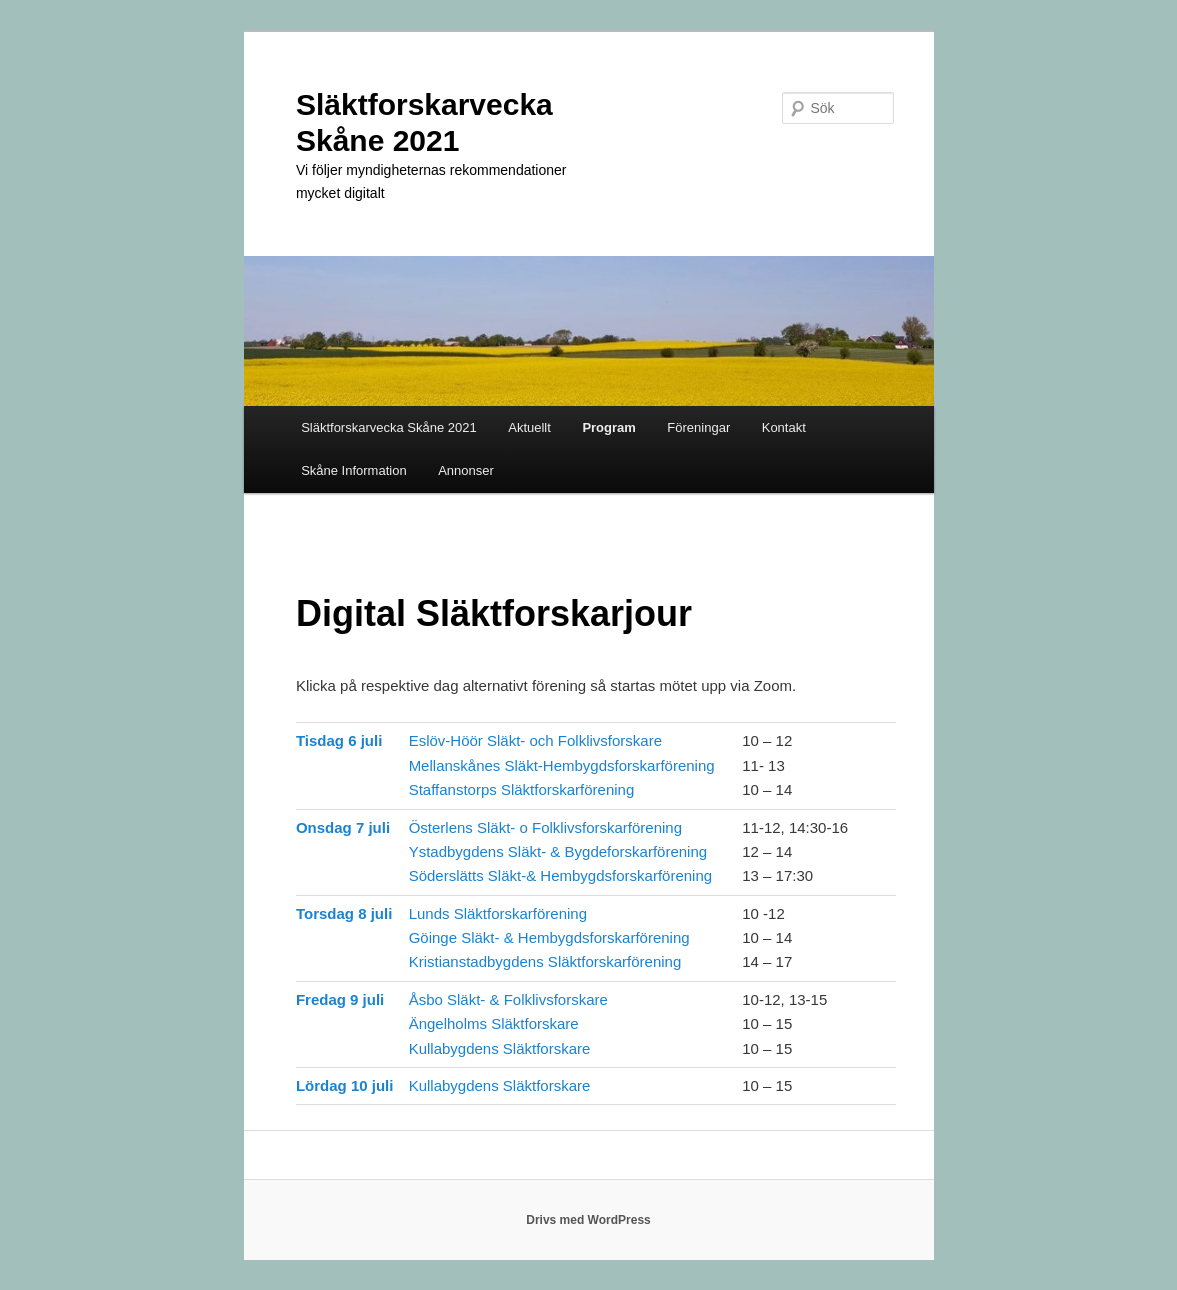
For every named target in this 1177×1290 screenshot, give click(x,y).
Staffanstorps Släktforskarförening (522, 789)
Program (608, 427)
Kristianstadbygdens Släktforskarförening (545, 961)
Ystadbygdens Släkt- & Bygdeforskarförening (558, 851)
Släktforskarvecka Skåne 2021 (389, 427)
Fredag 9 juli (340, 999)
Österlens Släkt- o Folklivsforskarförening (545, 827)
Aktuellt (529, 427)
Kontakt (784, 427)
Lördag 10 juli (345, 1085)
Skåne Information (354, 470)
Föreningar (698, 427)
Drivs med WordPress (588, 1220)
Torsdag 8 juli (344, 913)
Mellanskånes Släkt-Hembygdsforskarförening (562, 765)
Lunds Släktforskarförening (498, 913)
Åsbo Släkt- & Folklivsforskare (508, 999)
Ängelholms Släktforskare (494, 1023)
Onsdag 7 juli (343, 827)
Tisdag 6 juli (339, 740)
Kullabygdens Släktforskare (500, 1048)
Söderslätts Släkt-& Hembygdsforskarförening (560, 875)
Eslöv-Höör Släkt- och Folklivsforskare (535, 740)
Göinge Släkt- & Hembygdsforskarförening (549, 937)
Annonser (466, 470)
